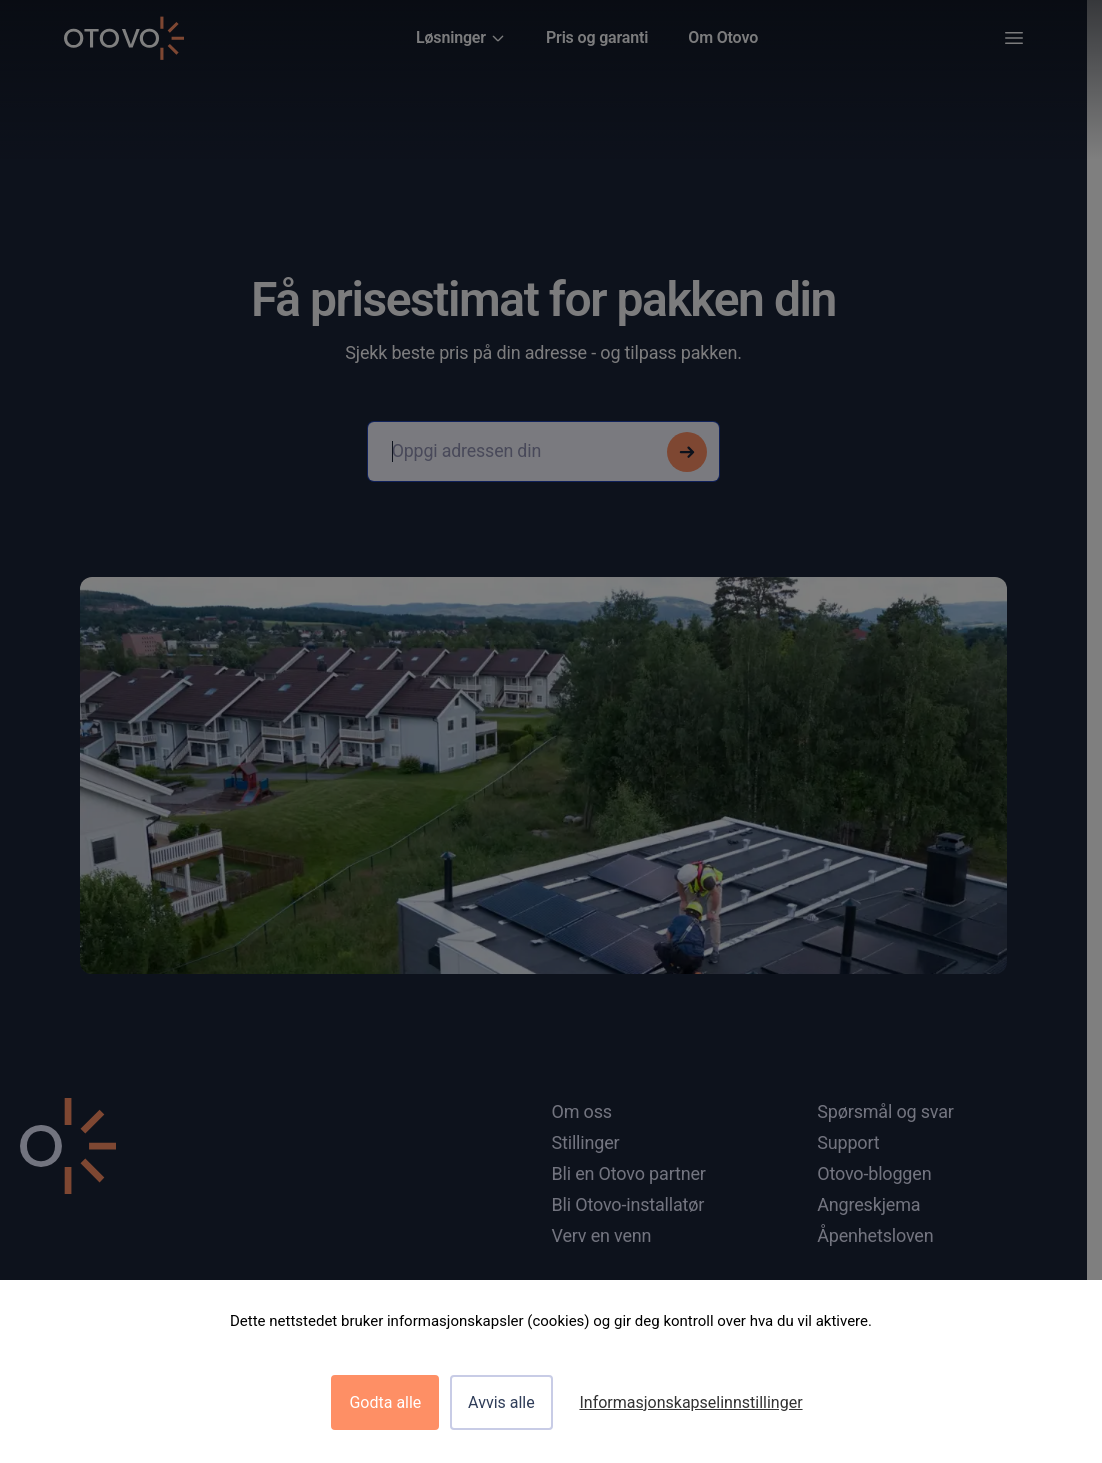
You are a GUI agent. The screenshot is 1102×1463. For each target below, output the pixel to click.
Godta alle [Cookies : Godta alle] (385, 1402)
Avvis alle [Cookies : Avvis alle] (501, 1402)
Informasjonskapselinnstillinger (690, 1402)
